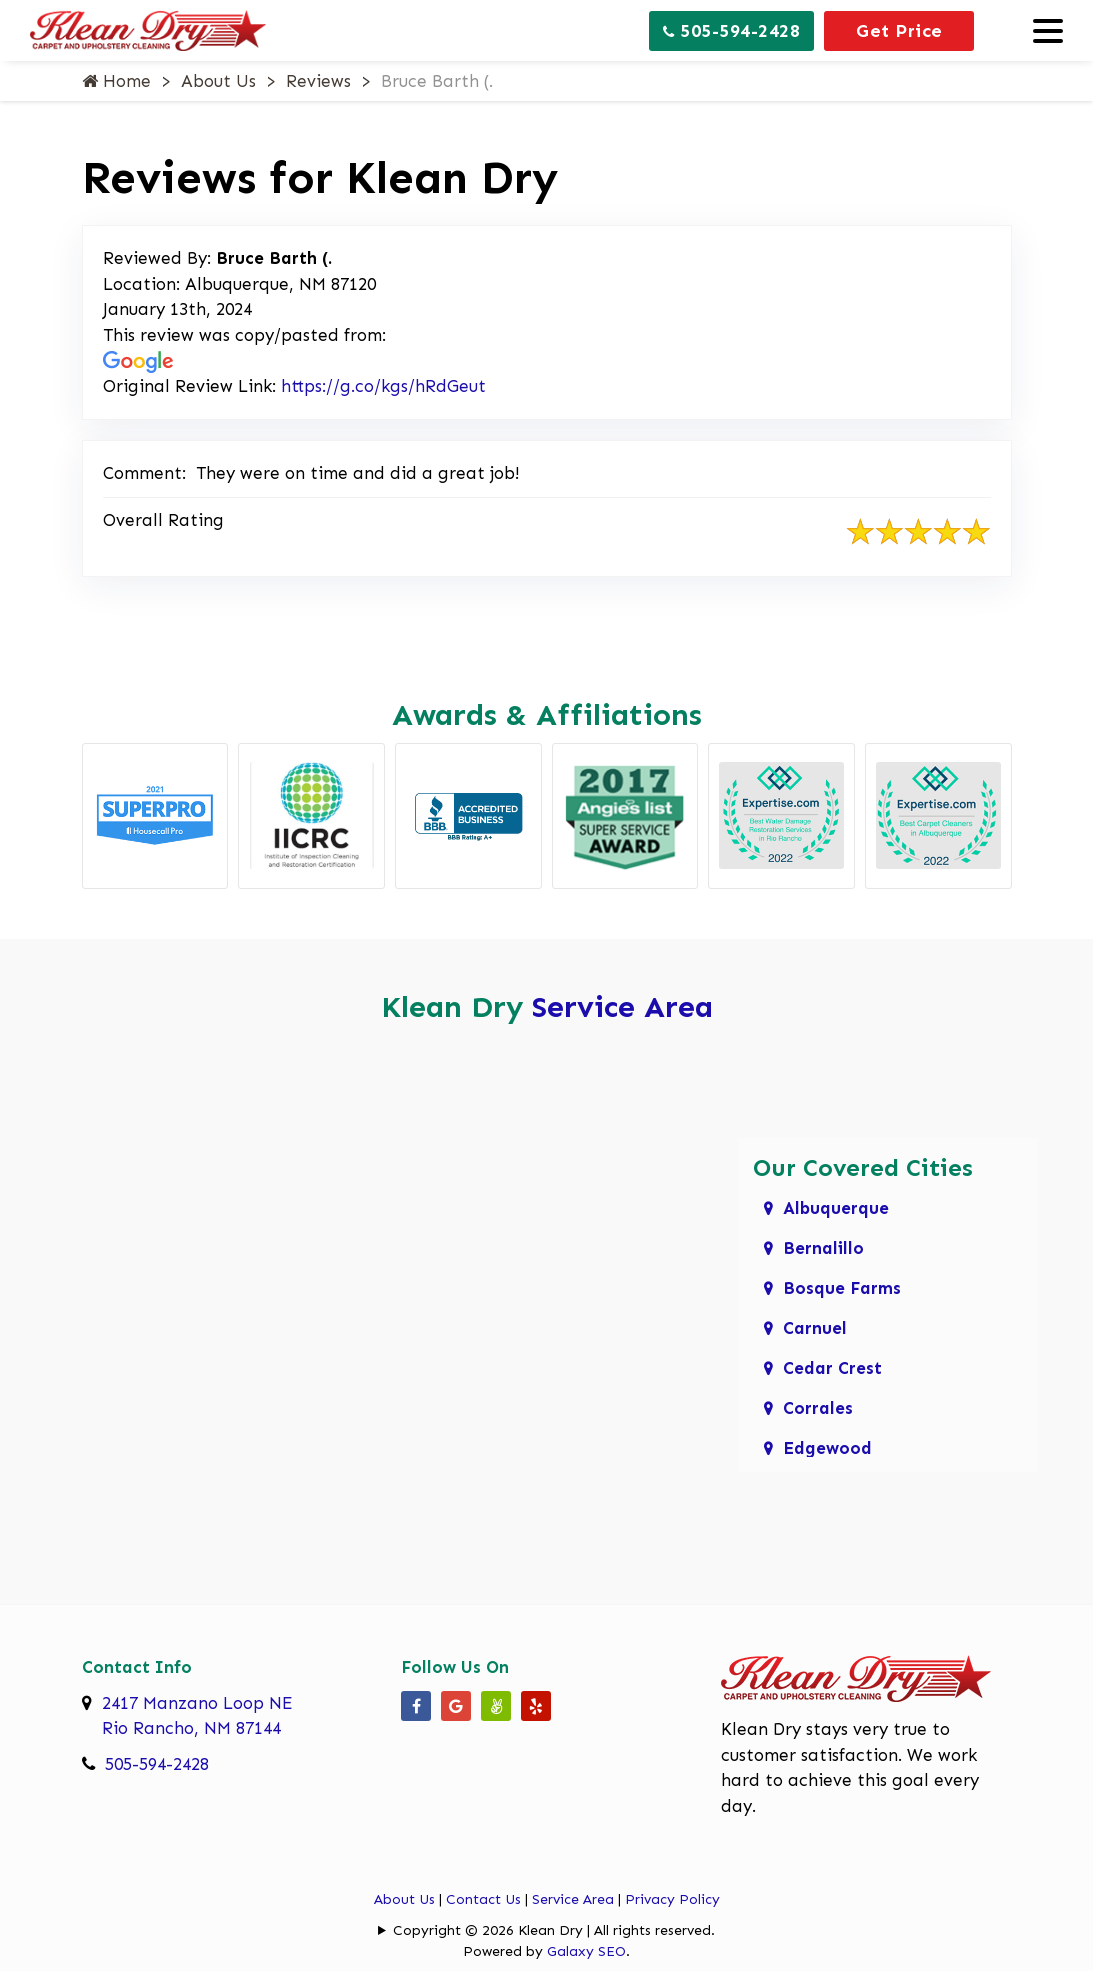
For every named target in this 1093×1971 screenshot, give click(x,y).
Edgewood (827, 1448)
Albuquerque (836, 1208)
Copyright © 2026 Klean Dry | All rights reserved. (554, 1930)
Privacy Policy (672, 1899)
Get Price (899, 31)
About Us (218, 81)
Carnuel (815, 1328)
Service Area (622, 1007)
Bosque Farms (842, 1288)
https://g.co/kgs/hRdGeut (383, 386)
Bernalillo (823, 1248)
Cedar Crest (832, 1368)
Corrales (818, 1408)
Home (116, 81)
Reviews (318, 81)
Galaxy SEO (586, 1951)
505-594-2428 (731, 31)
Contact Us (483, 1899)
